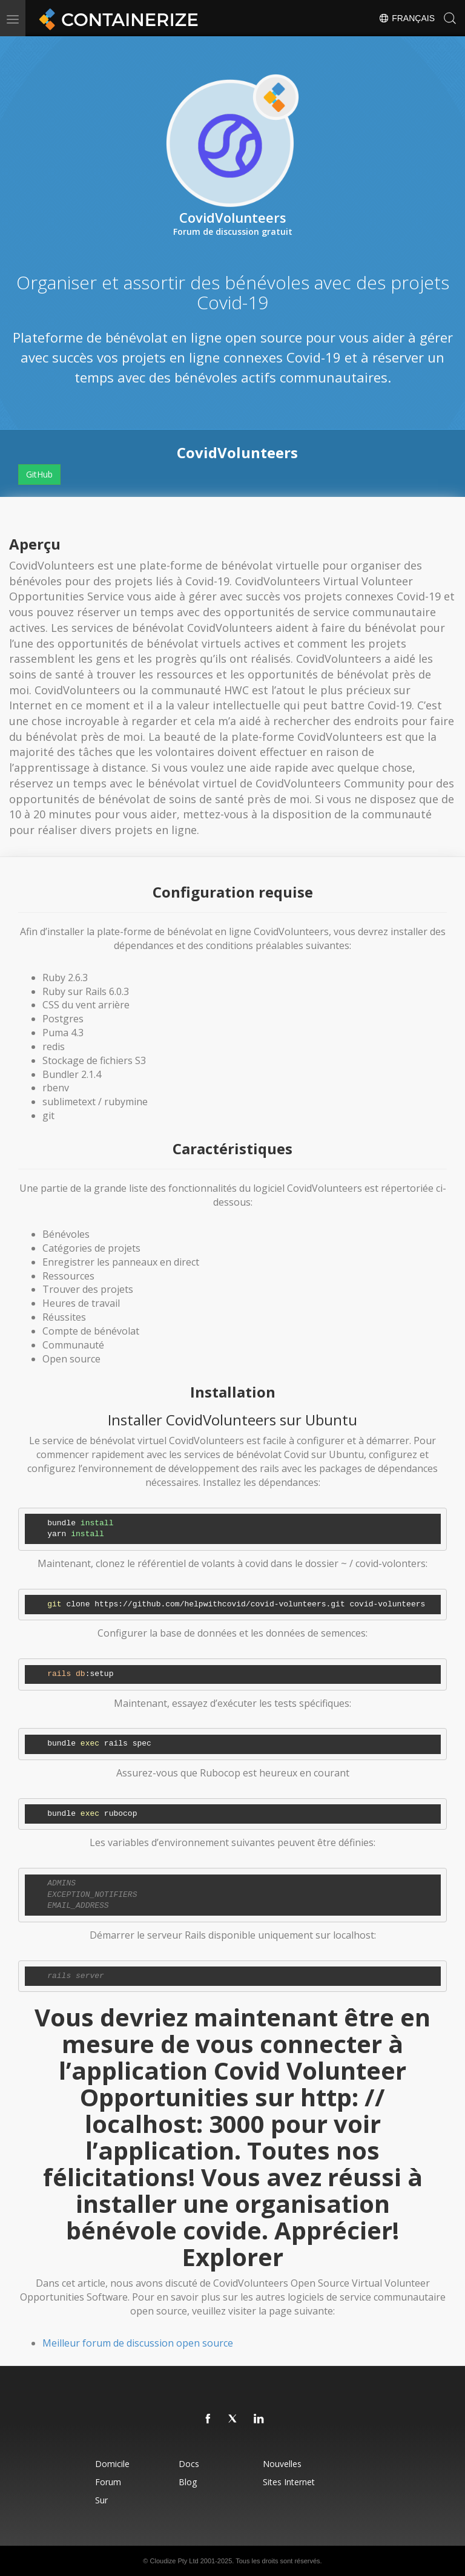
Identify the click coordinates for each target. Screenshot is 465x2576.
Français (406, 18)
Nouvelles (282, 2463)
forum (108, 2482)
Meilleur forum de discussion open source (137, 2343)
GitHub (39, 474)
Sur (101, 2500)
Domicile (112, 2463)
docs (189, 2463)
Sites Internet (289, 2482)
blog (188, 2482)
